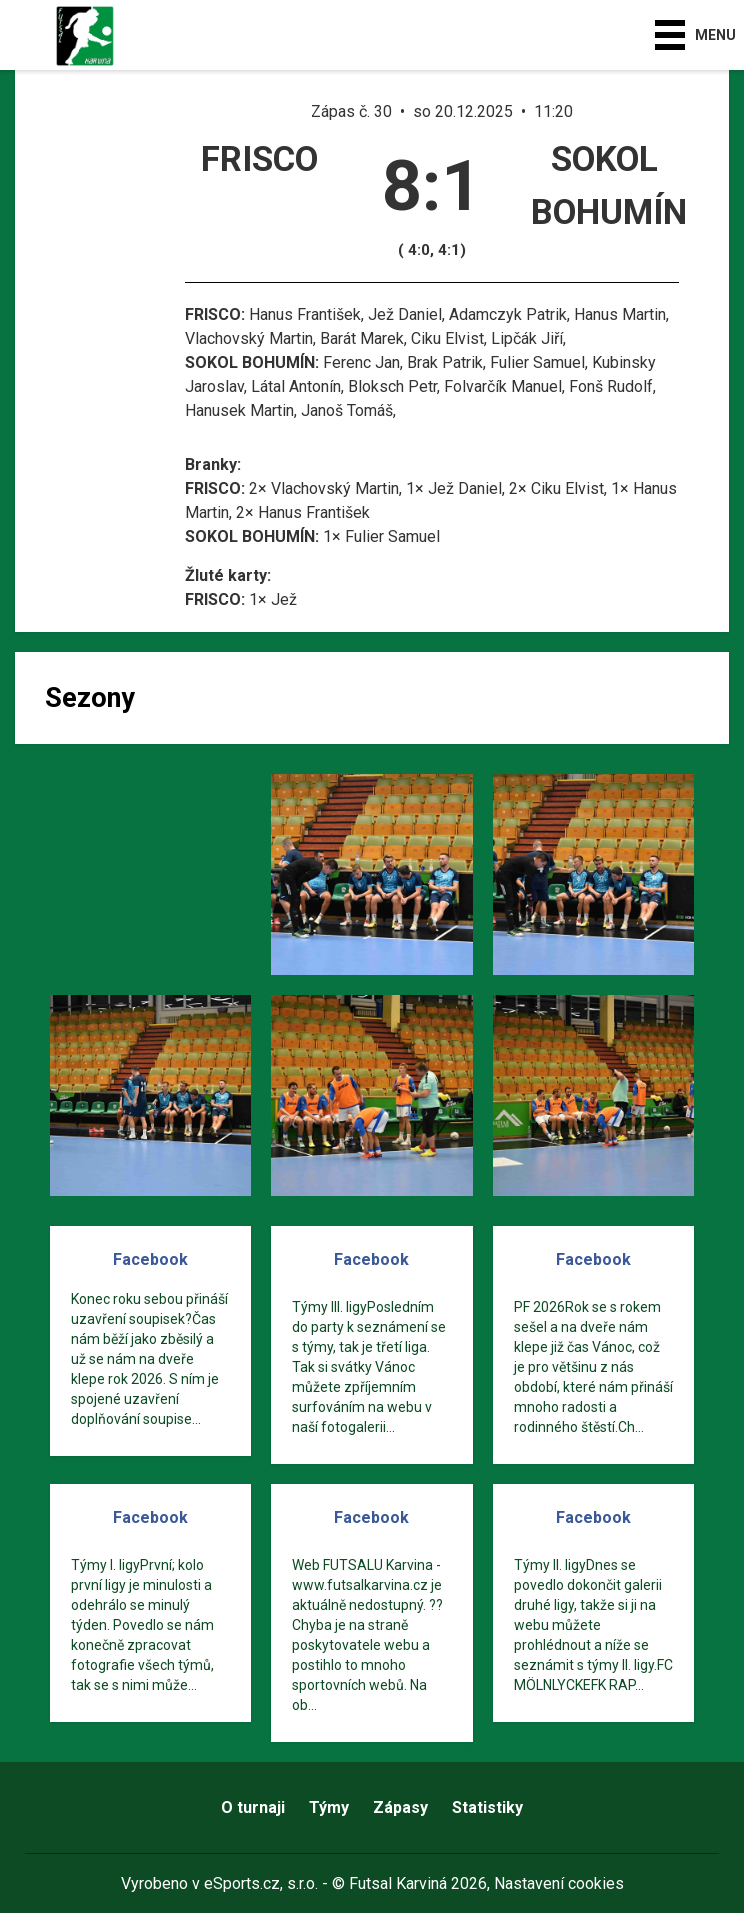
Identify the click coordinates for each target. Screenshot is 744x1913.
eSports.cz (242, 1883)
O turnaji (253, 1807)
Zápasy (400, 1807)
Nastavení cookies (559, 1883)
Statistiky (487, 1807)
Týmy (329, 1807)
